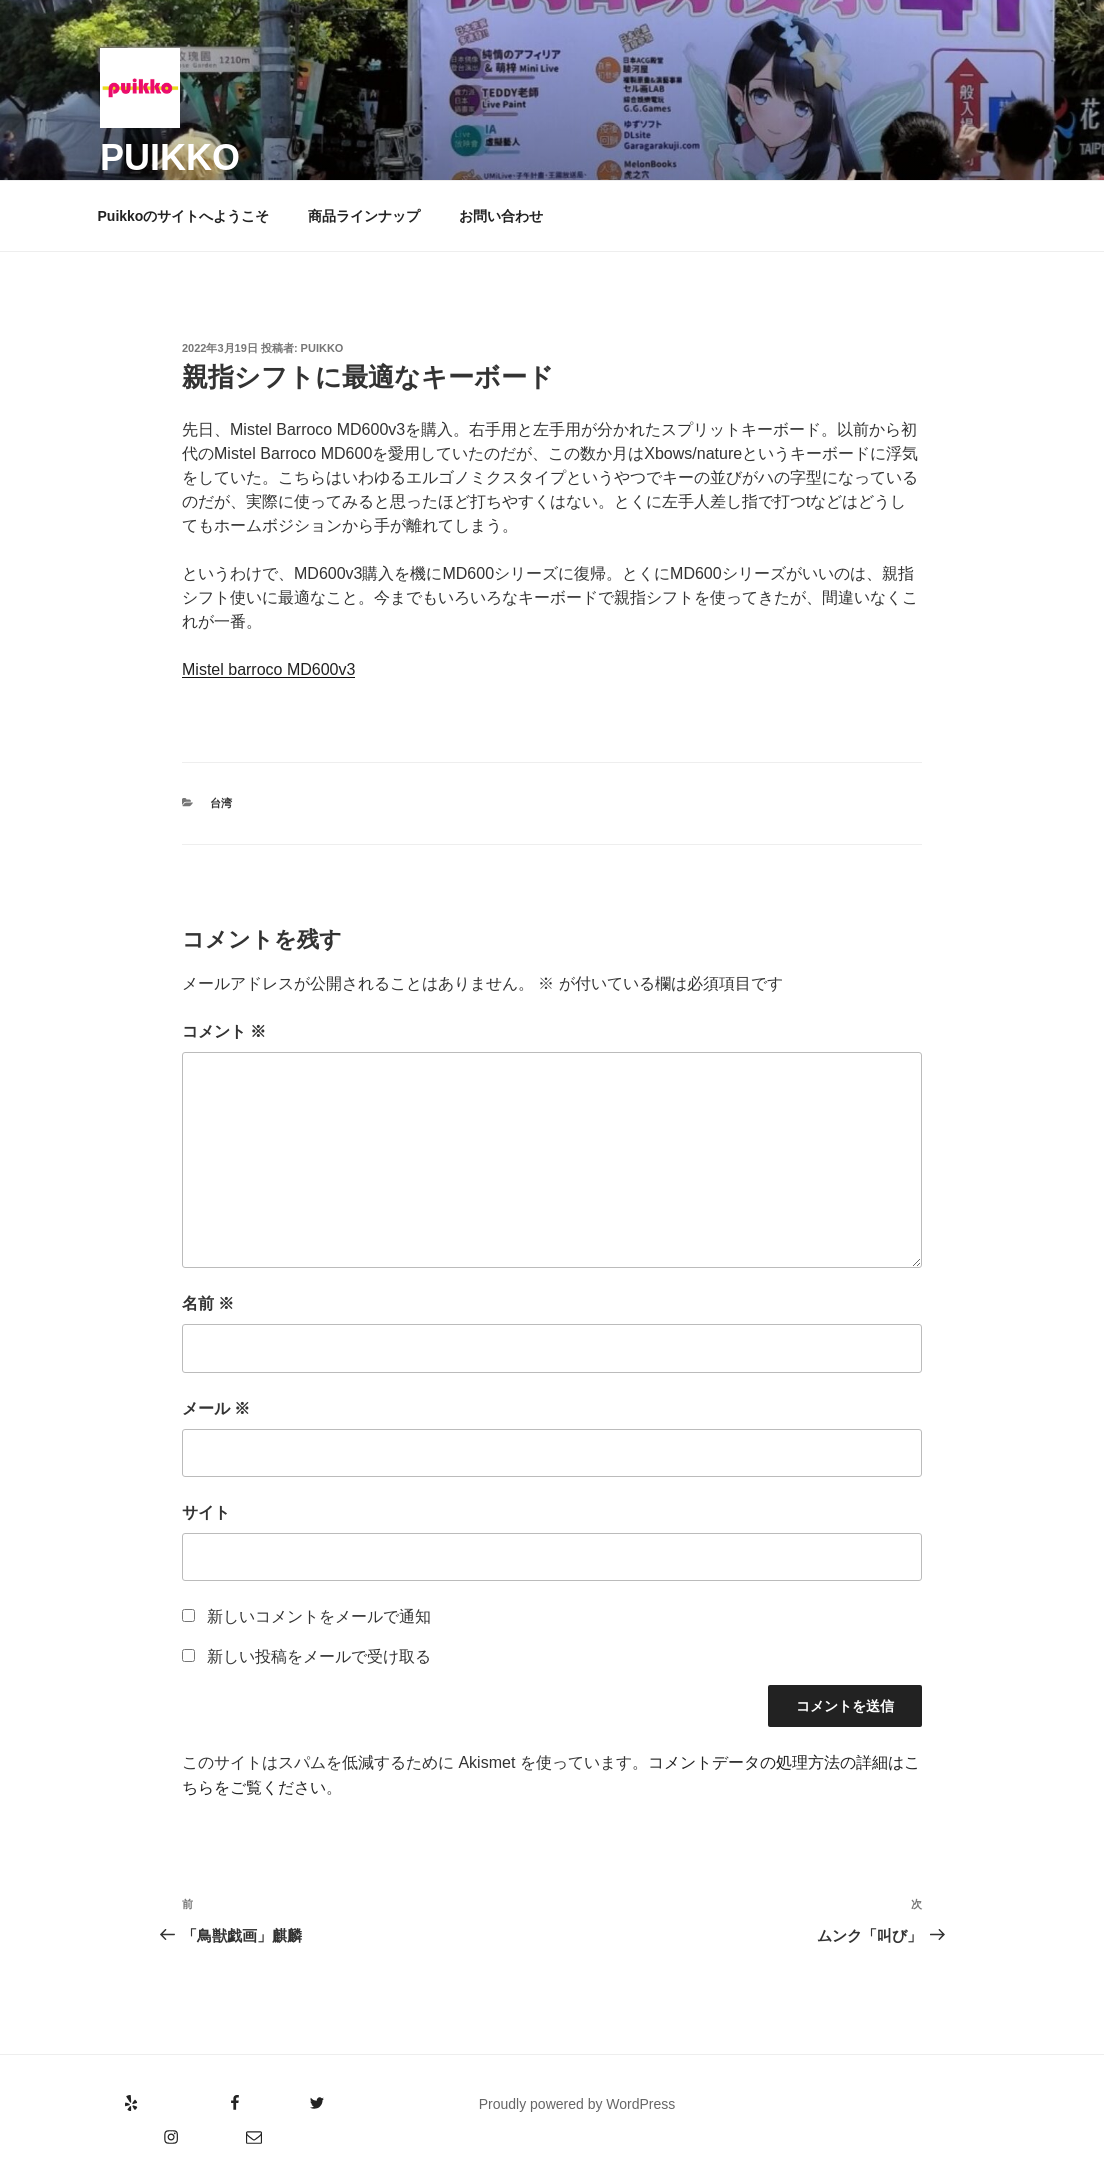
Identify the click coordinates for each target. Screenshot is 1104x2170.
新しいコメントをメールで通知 (319, 1616)
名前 (208, 1303)
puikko (170, 157)
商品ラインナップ (364, 216)
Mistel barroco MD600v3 (268, 669)
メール (216, 1408)
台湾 (221, 803)
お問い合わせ (501, 216)
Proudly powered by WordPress (577, 2103)
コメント (224, 1031)
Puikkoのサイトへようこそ (184, 216)
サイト (206, 1512)
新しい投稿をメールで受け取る (319, 1656)
